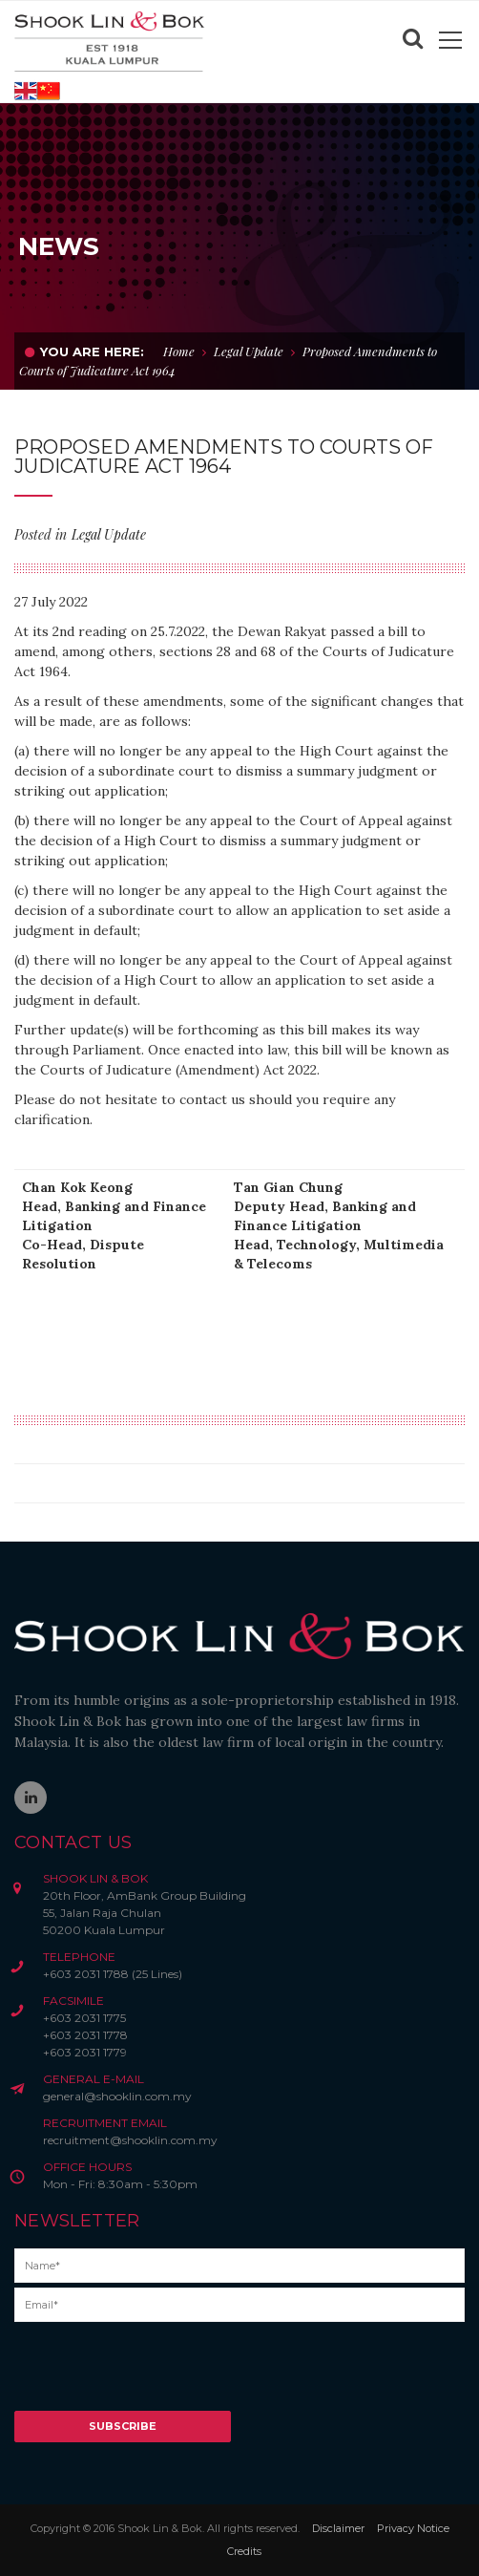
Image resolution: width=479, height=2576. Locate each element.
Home (179, 351)
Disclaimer (338, 2528)
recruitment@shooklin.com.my (130, 2140)
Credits (244, 2551)
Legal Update (248, 351)
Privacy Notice (413, 2528)
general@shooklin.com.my (117, 2096)
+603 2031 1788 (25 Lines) (112, 1974)
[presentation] (159, 2373)
